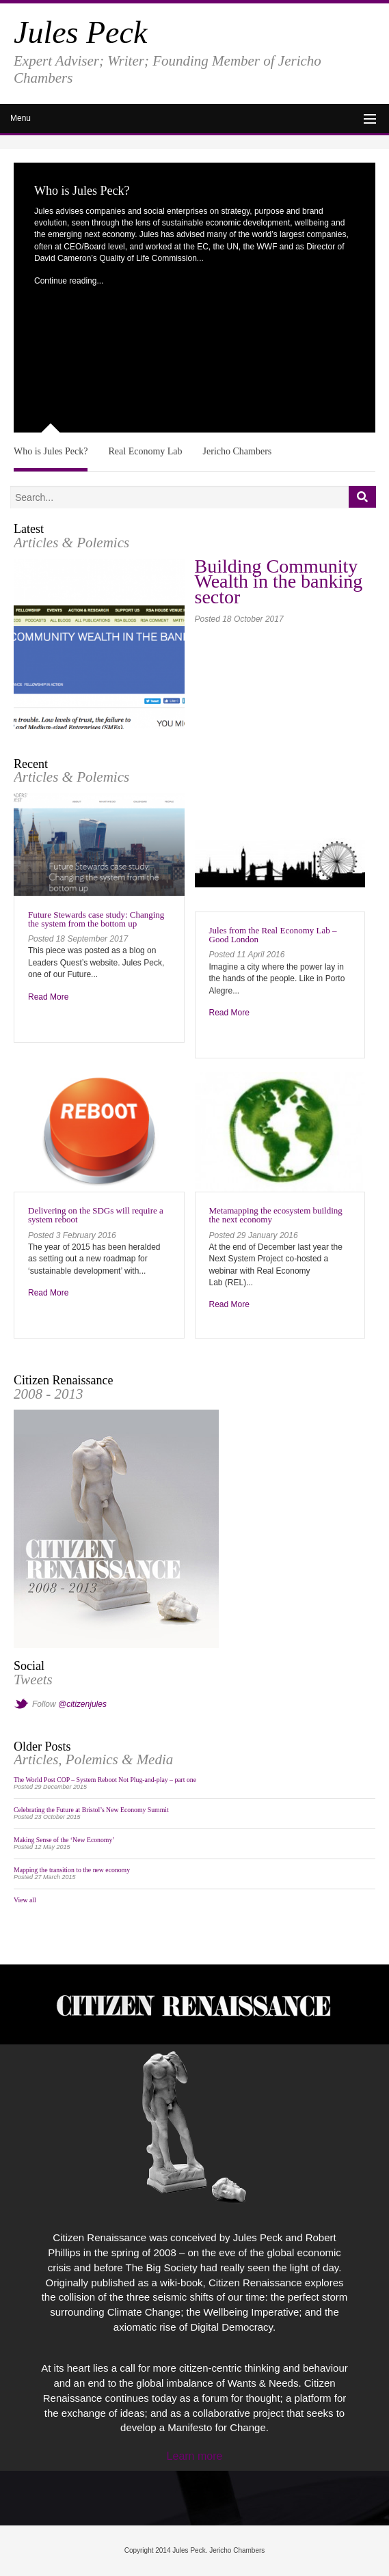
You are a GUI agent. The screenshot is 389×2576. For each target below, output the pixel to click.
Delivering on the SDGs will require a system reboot (95, 1214)
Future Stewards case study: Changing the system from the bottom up (96, 919)
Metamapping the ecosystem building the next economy (276, 1214)
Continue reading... (68, 281)
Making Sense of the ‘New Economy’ (64, 1840)
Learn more (195, 2456)
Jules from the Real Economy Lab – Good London (273, 934)
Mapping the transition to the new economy (72, 1870)
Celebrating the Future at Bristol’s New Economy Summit (91, 1809)
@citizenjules (82, 1704)
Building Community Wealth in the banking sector (279, 582)
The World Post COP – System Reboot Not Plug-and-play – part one (105, 1779)
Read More (48, 997)
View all (25, 1900)
